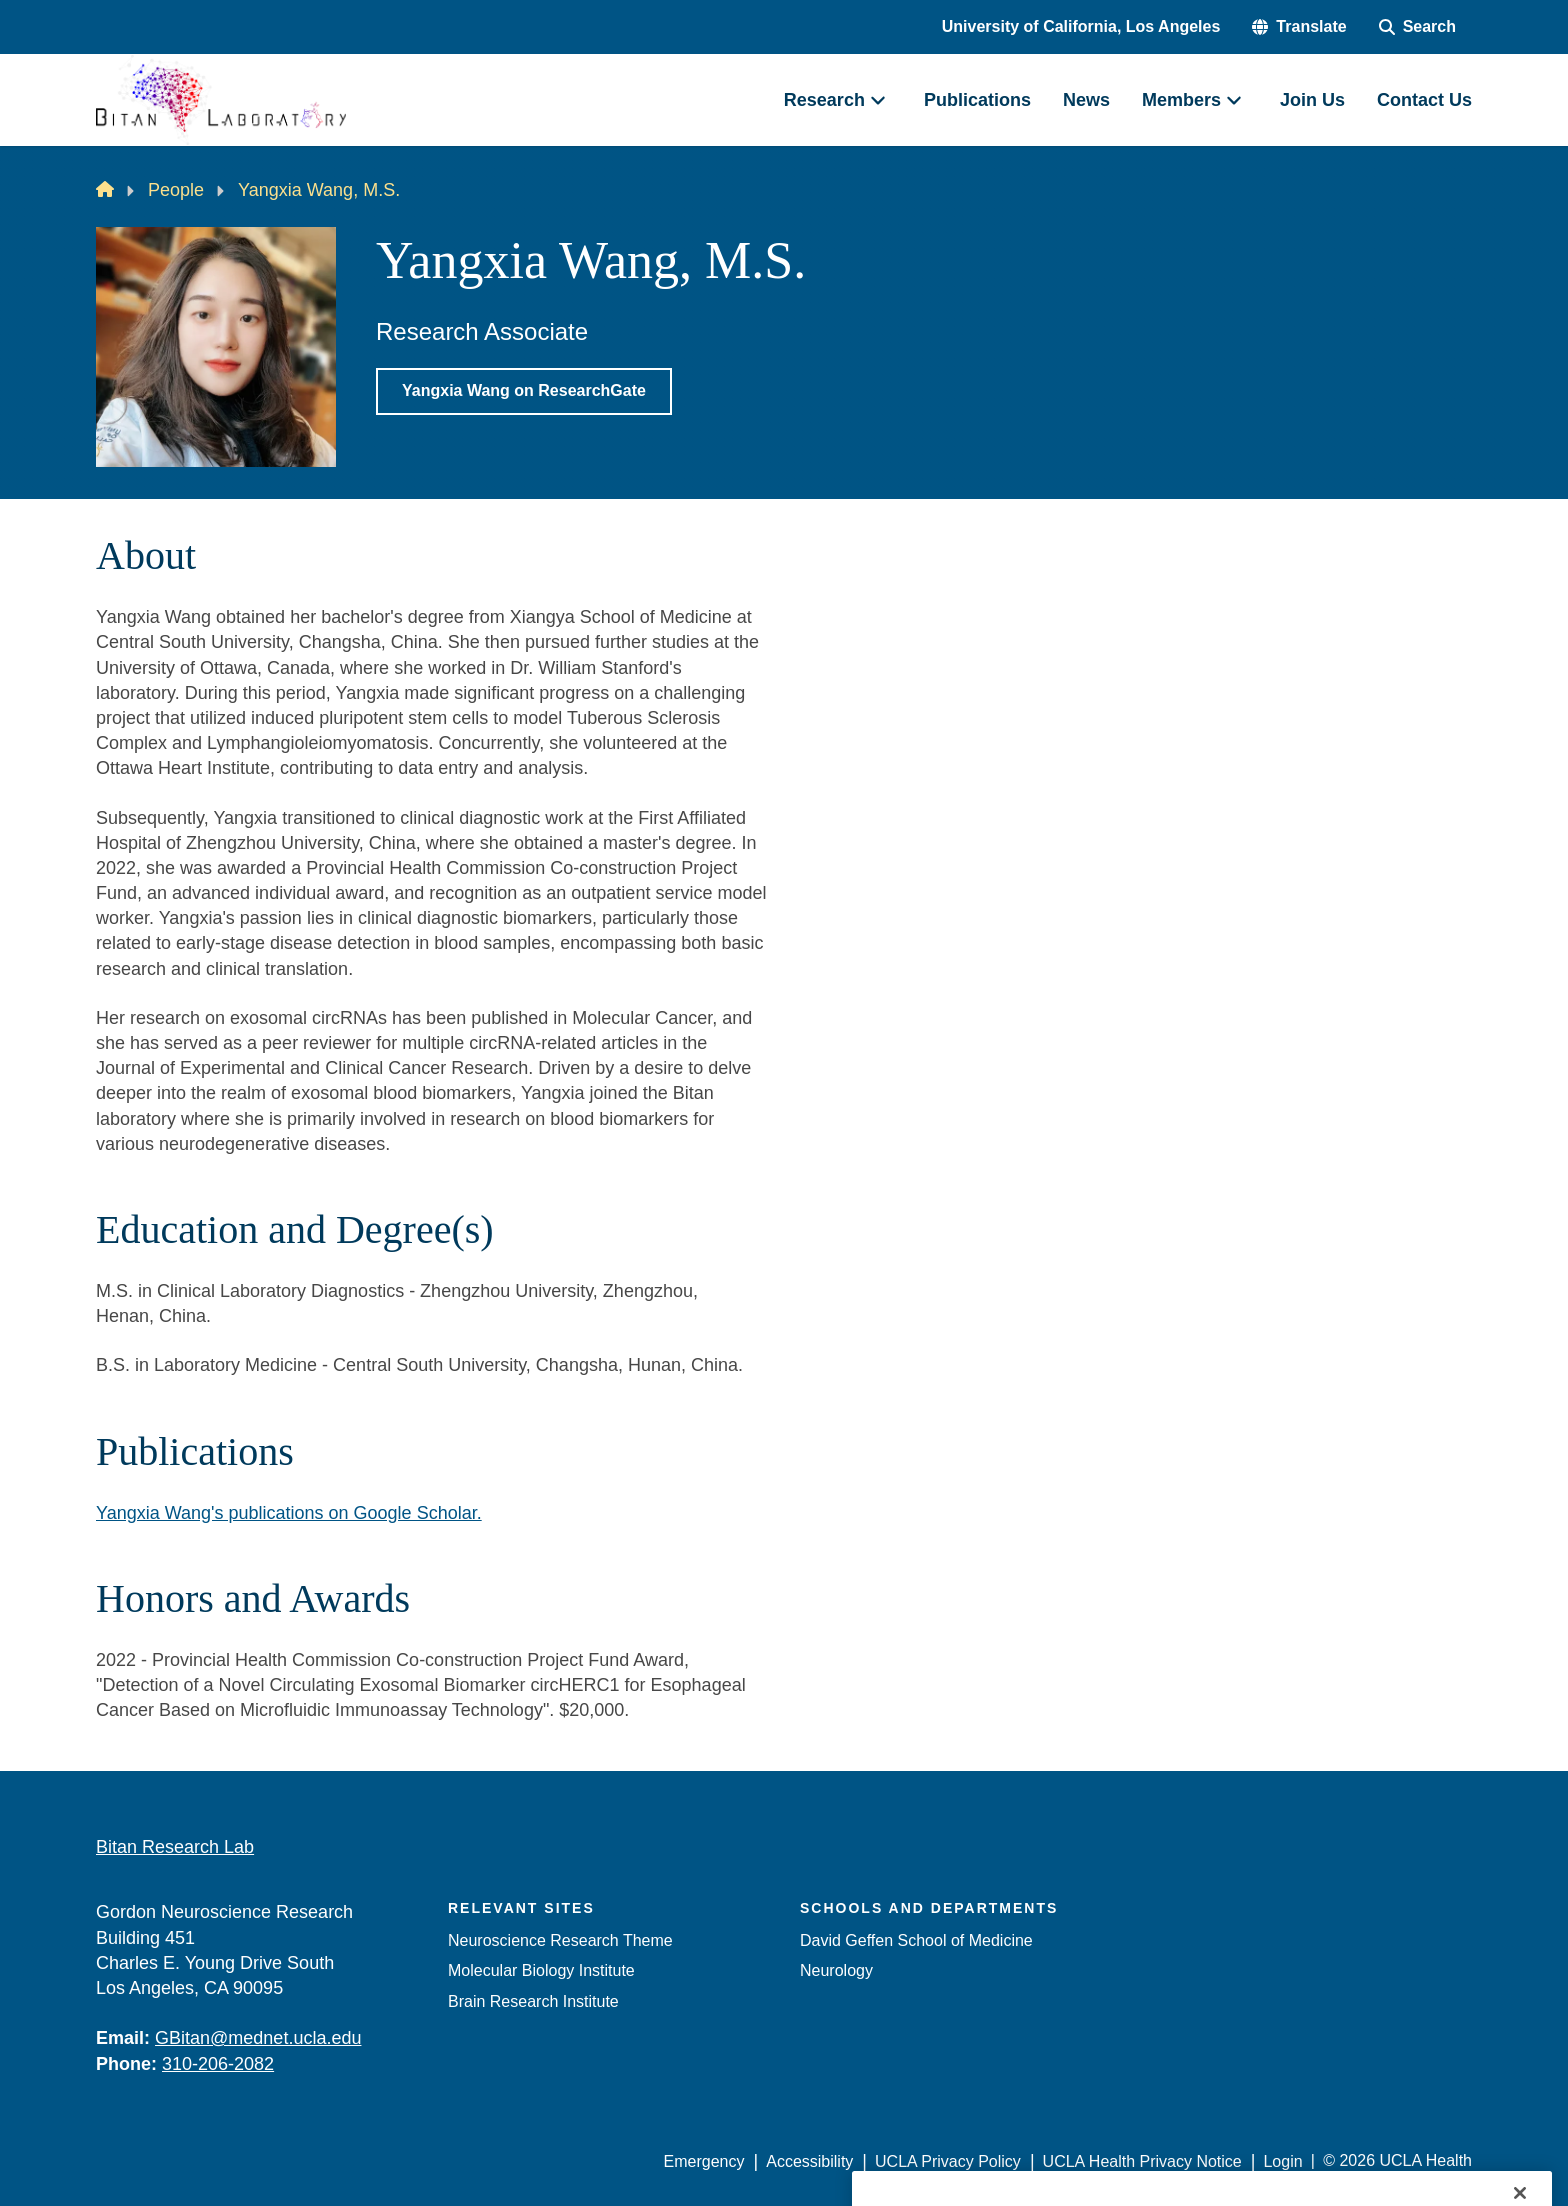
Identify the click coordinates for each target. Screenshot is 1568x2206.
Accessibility (809, 2161)
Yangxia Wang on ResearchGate (524, 390)
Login (1282, 2161)
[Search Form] (1417, 27)
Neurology (836, 1970)
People (176, 190)
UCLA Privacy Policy (948, 2161)
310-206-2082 (218, 2064)
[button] (1299, 27)
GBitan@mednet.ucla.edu (258, 2038)
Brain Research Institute (533, 2001)
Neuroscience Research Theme (560, 1940)
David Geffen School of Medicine (916, 1940)
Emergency (704, 2161)
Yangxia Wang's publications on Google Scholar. (289, 1513)
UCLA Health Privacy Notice (1142, 2161)
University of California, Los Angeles (1081, 26)
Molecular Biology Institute (541, 1970)
